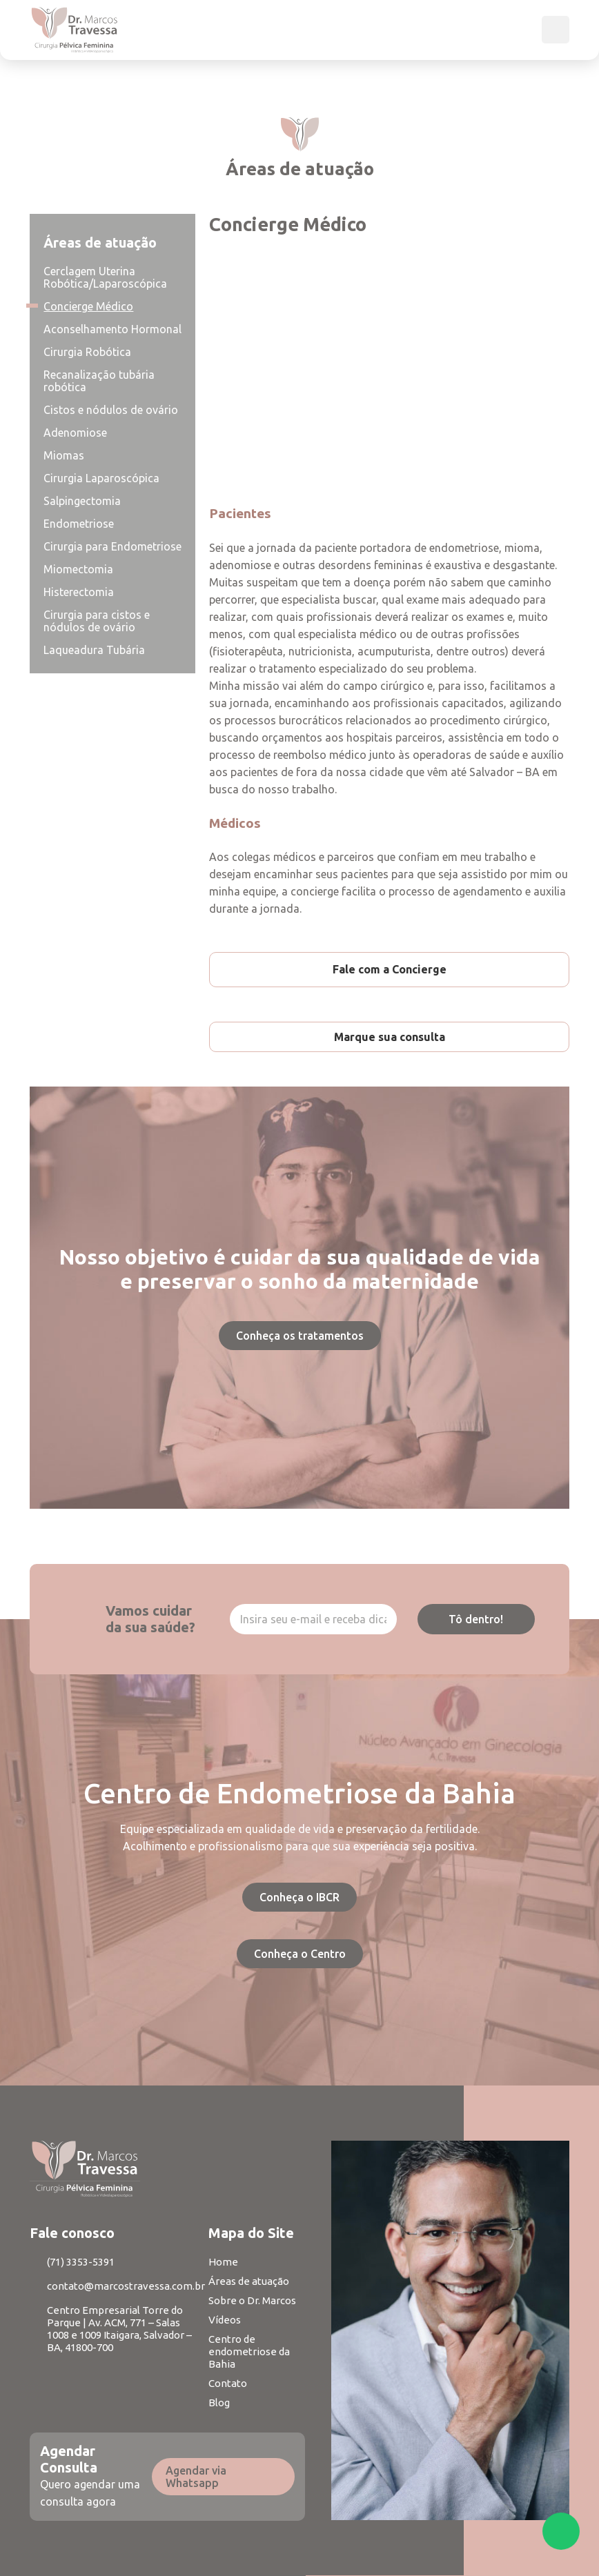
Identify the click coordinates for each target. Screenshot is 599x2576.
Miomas (63, 455)
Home (223, 2262)
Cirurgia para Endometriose (112, 546)
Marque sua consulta (389, 1037)
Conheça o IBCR (299, 1897)
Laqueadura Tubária (94, 650)
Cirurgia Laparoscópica (101, 478)
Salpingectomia (82, 501)
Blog (219, 2402)
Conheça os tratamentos (300, 1335)
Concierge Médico (88, 306)
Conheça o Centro (300, 1954)
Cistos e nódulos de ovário (110, 410)
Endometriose (78, 523)
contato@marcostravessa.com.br (126, 2286)
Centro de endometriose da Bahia (249, 2351)
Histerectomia (78, 592)
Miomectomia (78, 569)
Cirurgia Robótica (87, 352)
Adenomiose (75, 432)
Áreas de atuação (248, 2281)
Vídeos (224, 2320)
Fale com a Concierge (389, 969)
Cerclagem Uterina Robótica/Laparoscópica (105, 277)
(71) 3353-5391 (81, 2262)
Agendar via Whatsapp (196, 2476)
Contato (227, 2383)
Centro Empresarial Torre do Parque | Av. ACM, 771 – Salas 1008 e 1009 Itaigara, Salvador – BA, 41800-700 (119, 2328)
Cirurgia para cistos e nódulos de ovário (96, 620)
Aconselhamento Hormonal (112, 329)
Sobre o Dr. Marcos (252, 2300)
